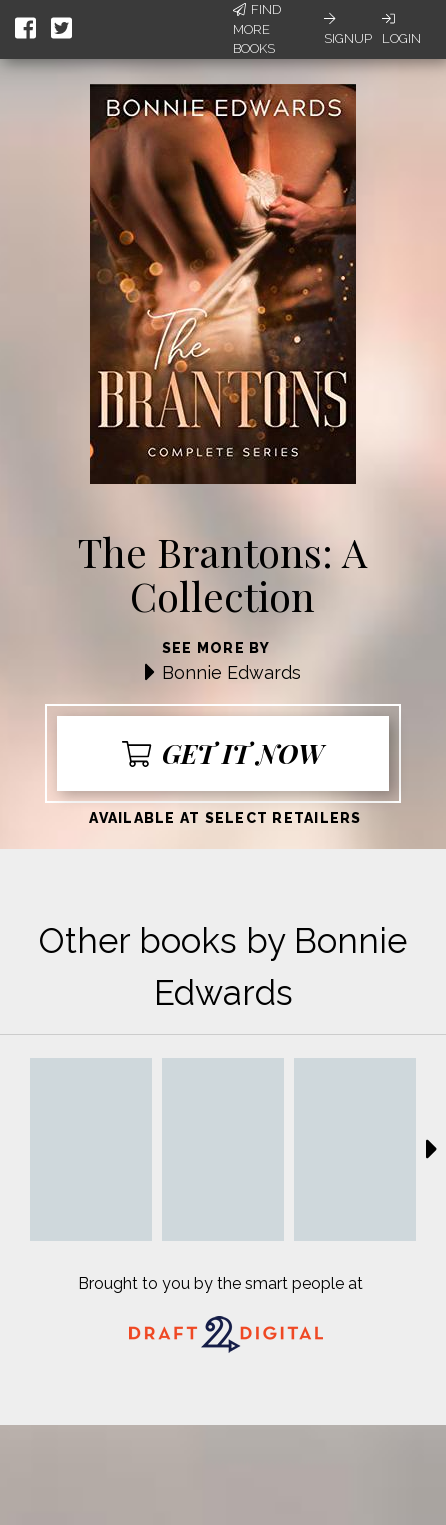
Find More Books (257, 29)
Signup (348, 29)
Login (401, 29)
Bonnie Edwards (231, 672)
